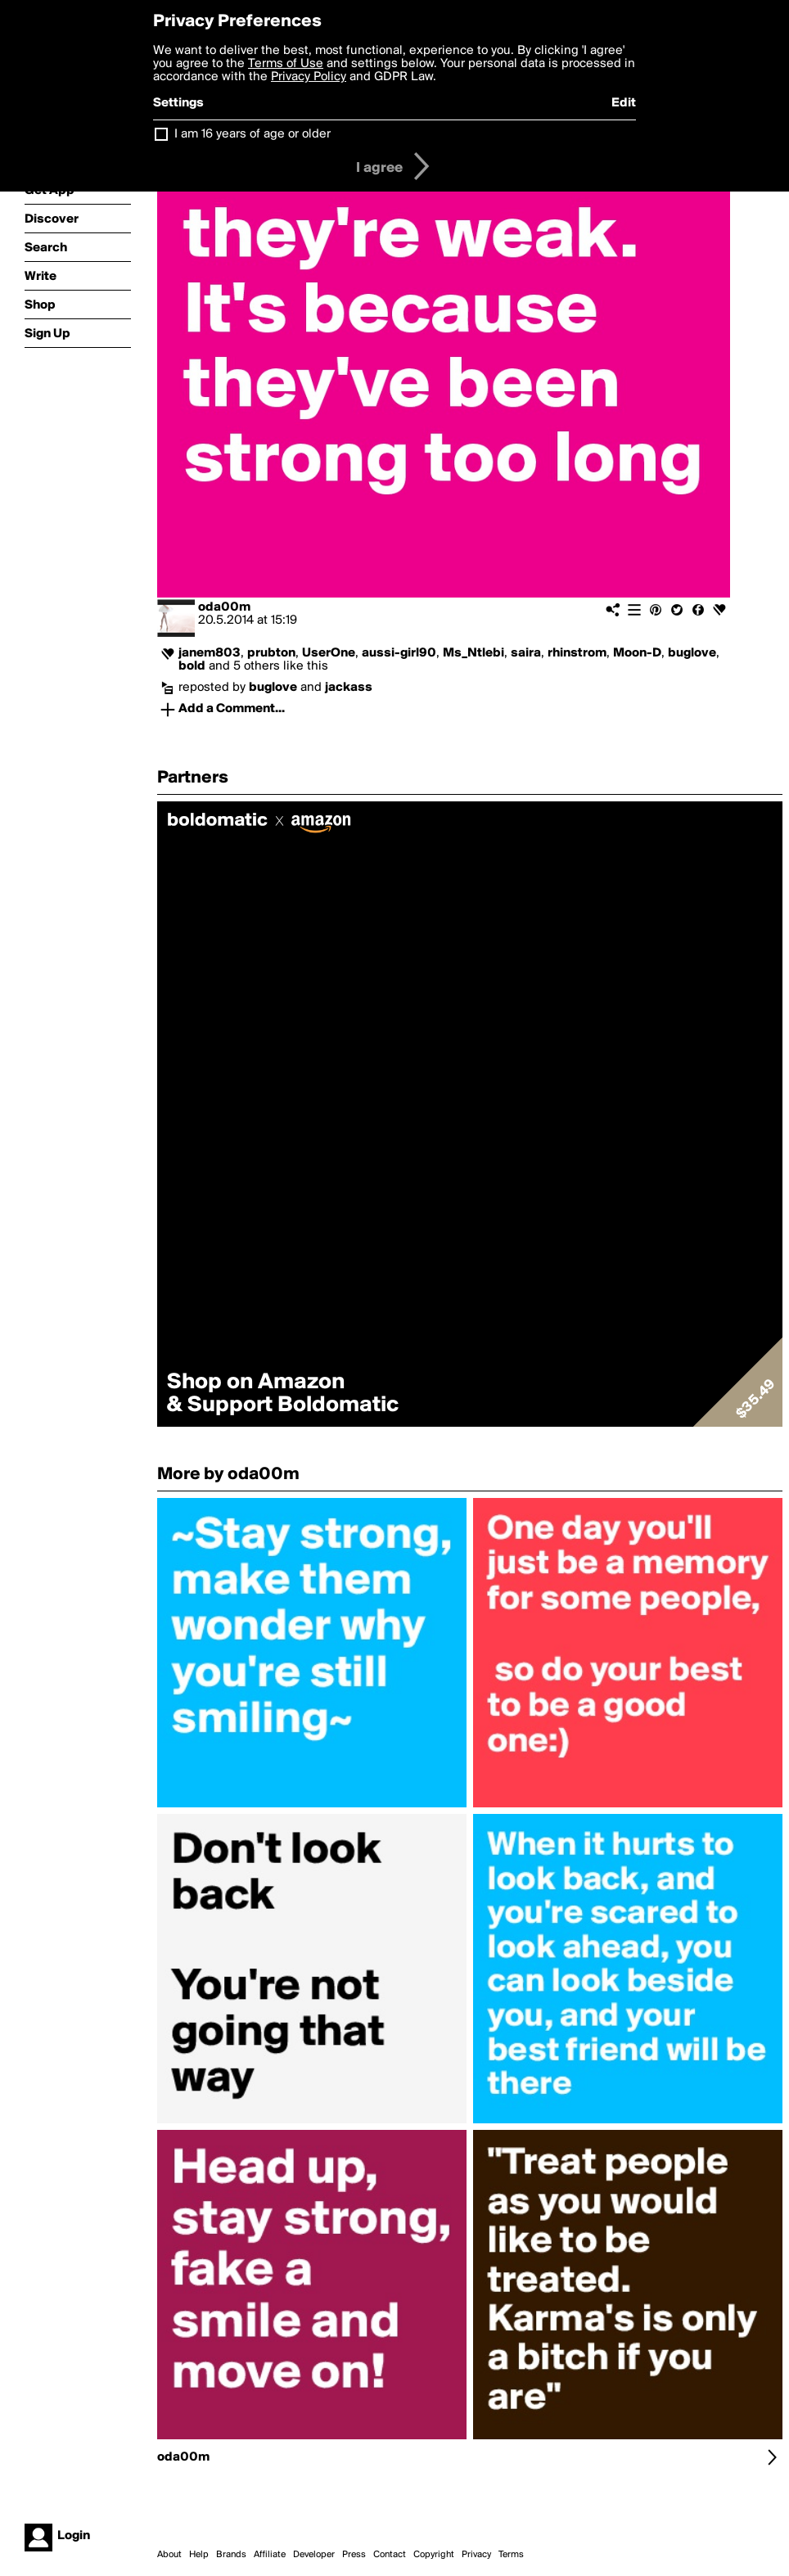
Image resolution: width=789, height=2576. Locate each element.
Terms (511, 2555)
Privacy (476, 2555)
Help (199, 2555)
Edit (623, 103)
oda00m (224, 607)
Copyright (433, 2555)
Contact (389, 2555)
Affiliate (270, 2555)
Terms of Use (285, 63)
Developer (314, 2555)
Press (354, 2555)
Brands (231, 2555)
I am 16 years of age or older (252, 134)
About (169, 2555)
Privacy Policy (308, 76)
